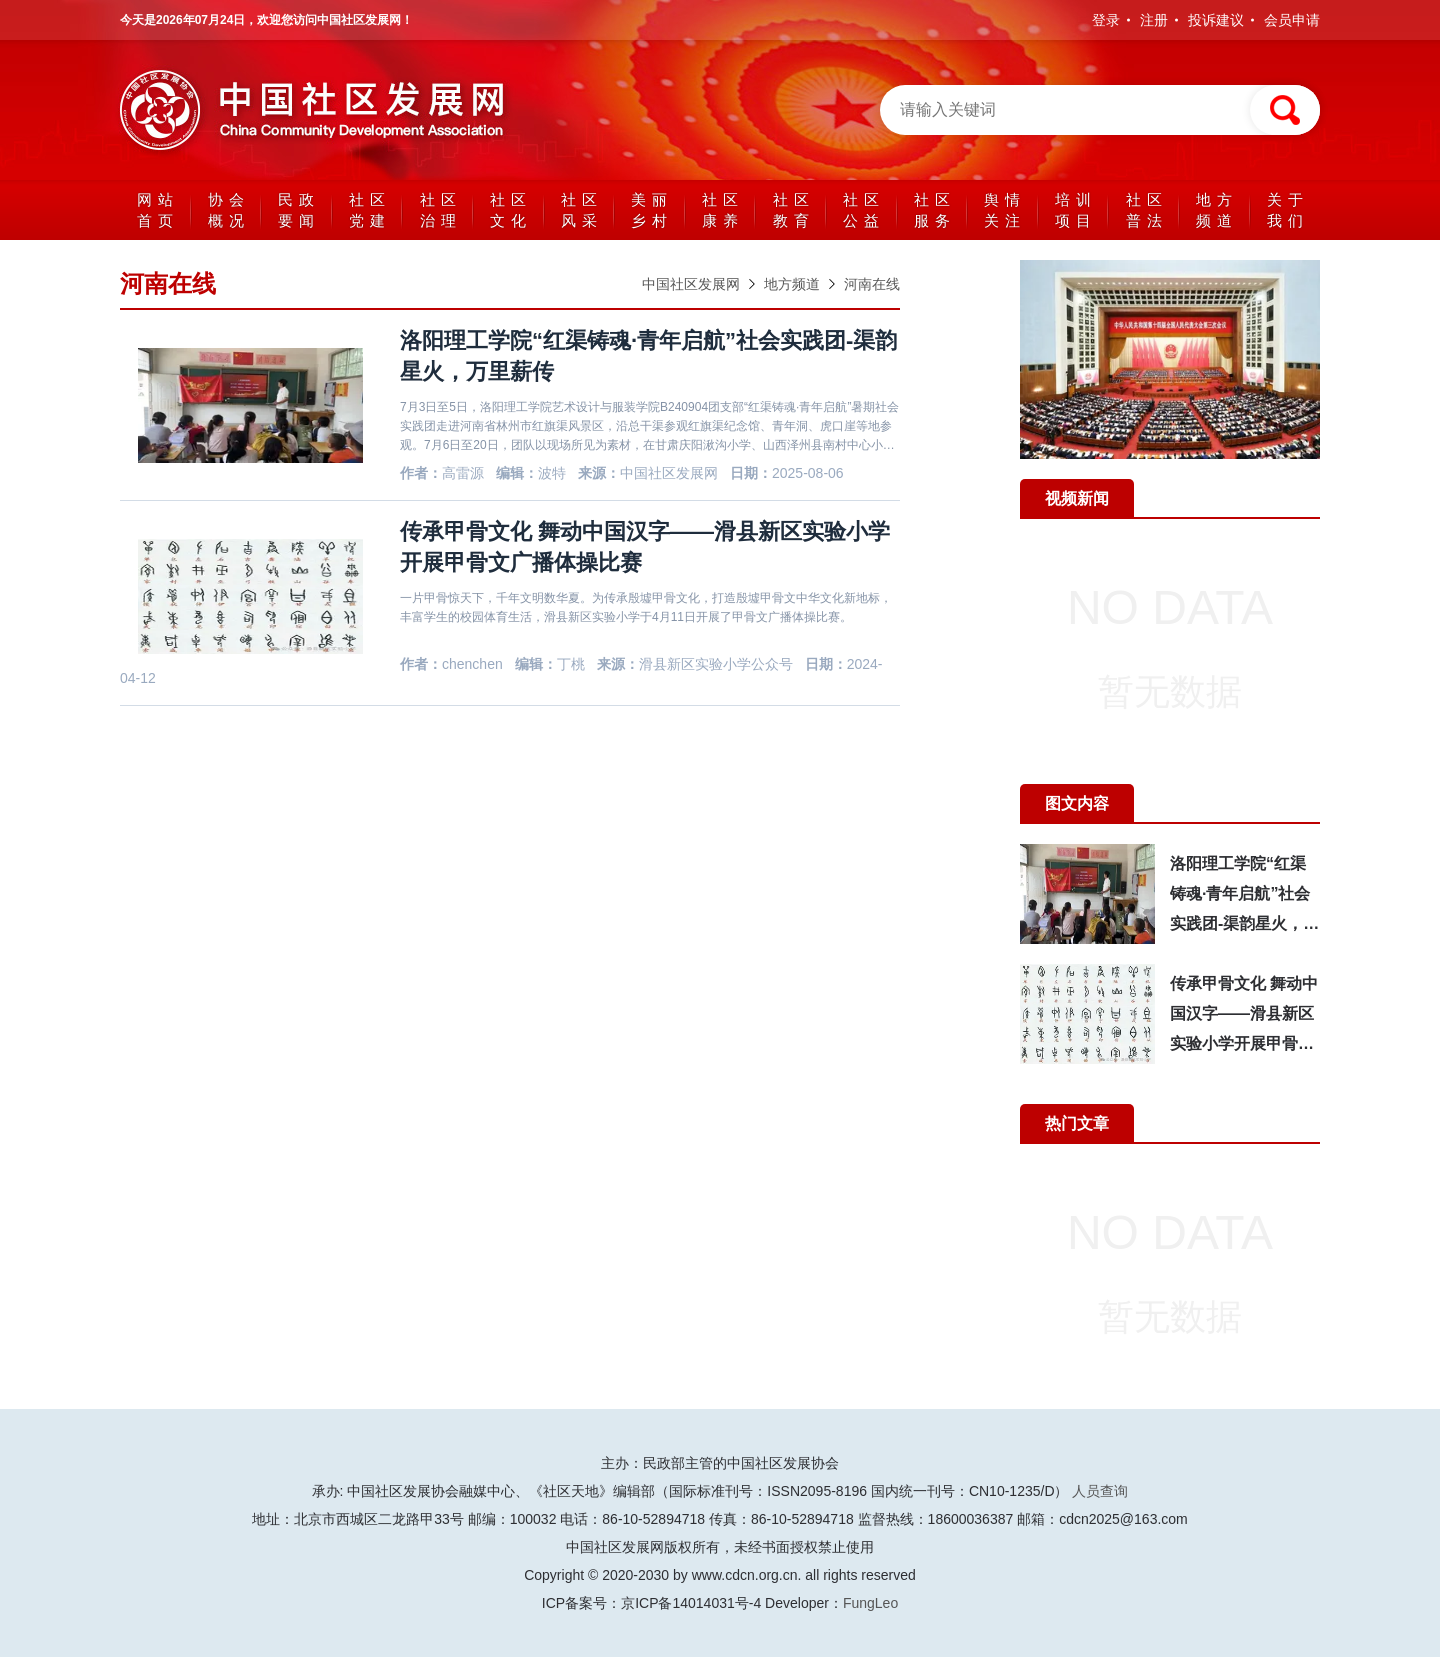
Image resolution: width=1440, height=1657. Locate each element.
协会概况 (229, 210)
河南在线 (872, 284)
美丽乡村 (652, 210)
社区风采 (582, 210)
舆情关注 (1005, 210)
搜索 (1285, 110)
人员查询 (1100, 1491)
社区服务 (935, 210)
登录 (1106, 20)
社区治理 (441, 210)
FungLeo (870, 1603)
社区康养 (723, 210)
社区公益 (864, 210)
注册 (1154, 20)
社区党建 (370, 210)
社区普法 (1147, 210)
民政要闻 (299, 210)
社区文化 (511, 210)
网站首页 (158, 210)
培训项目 (1076, 210)
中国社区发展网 (320, 110)
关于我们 (1288, 210)
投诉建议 (1216, 20)
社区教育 (794, 210)
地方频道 (1217, 210)
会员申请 (1292, 20)
